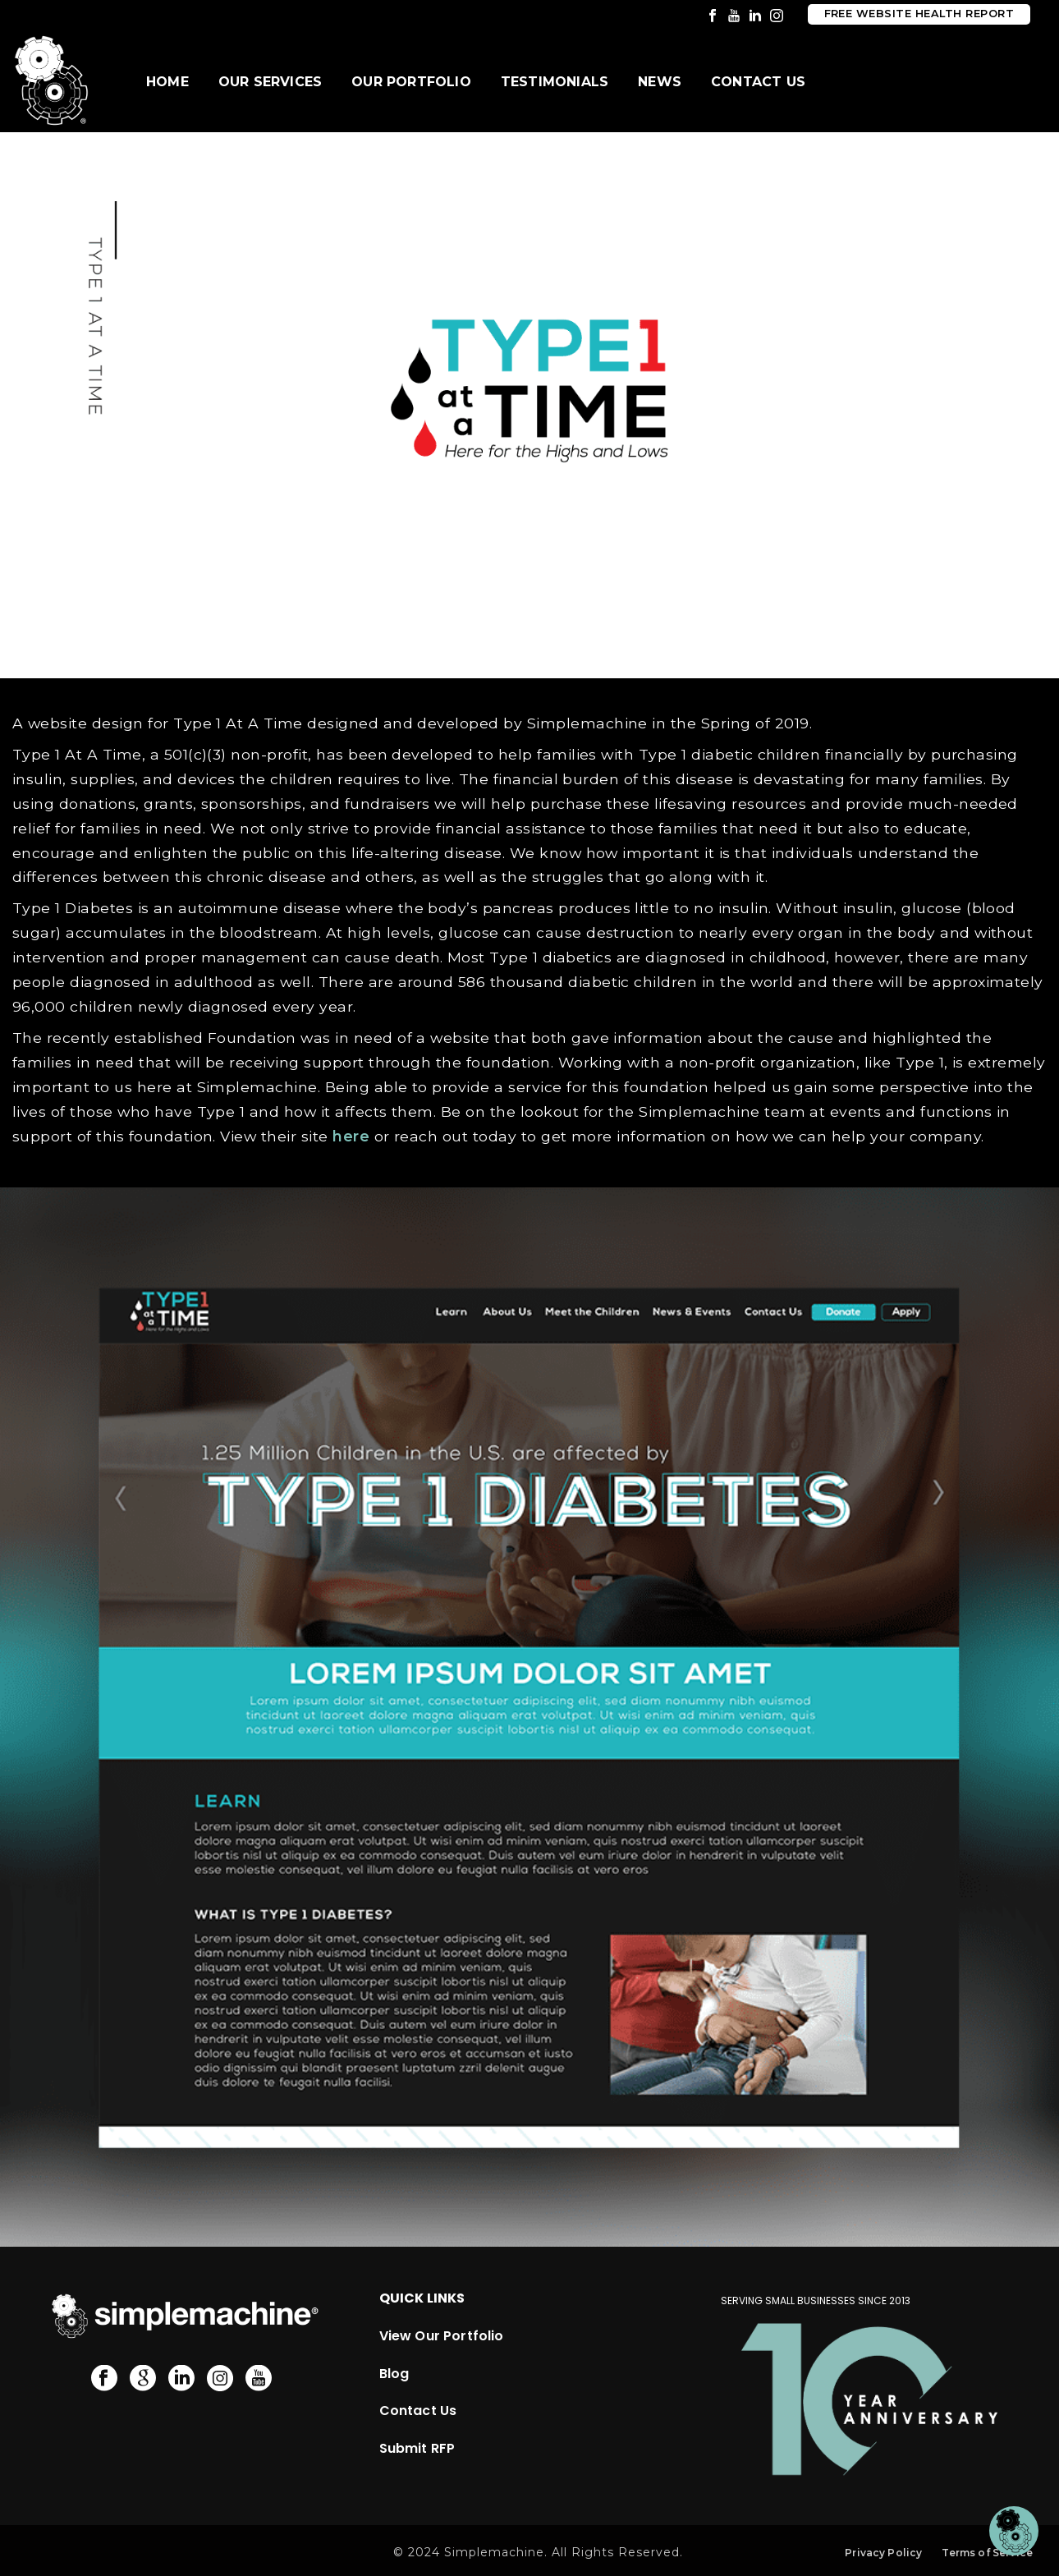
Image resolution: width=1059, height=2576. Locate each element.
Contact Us (758, 82)
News (659, 82)
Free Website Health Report (919, 13)
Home (167, 82)
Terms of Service (987, 2552)
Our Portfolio (411, 82)
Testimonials (554, 82)
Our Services (270, 82)
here (350, 1136)
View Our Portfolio (441, 2335)
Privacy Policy (883, 2552)
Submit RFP (417, 2448)
